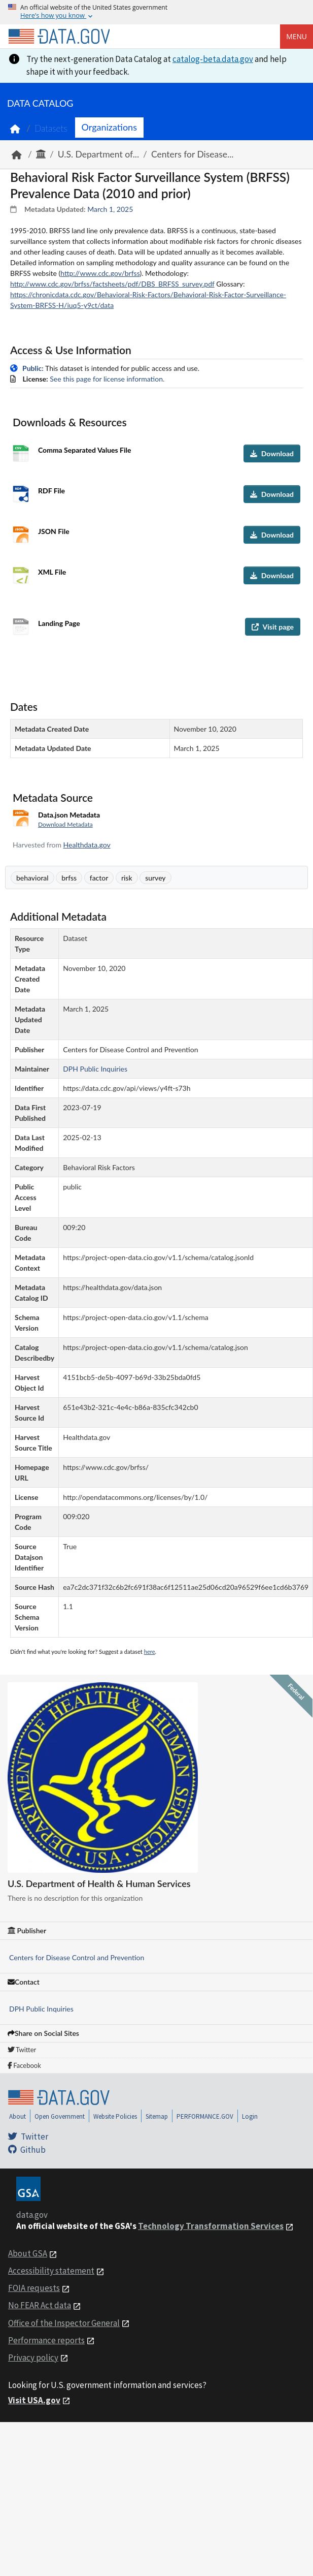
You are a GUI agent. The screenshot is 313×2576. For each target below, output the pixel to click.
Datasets (50, 128)
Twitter (22, 2050)
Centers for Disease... (192, 154)
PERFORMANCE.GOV (205, 2116)
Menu (296, 36)
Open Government (59, 2116)
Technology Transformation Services (211, 2226)
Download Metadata (65, 824)
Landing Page (59, 623)
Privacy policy (33, 2357)
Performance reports (46, 2340)
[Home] (59, 36)
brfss (69, 877)
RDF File (51, 490)
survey (155, 877)
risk (126, 877)
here (149, 1651)
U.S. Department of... (98, 154)
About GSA (27, 2253)
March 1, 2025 (110, 209)
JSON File (53, 531)
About (17, 2116)
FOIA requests (34, 2288)
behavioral (32, 877)
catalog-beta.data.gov (212, 59)
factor (99, 877)
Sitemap (157, 2116)
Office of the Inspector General (64, 2323)
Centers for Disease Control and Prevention (76, 1957)
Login (250, 2116)
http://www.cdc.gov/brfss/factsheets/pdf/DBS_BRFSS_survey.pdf (112, 283)
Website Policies (115, 2116)
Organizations (109, 127)
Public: (33, 368)
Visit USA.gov (34, 2400)
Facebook (24, 2065)
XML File (52, 572)
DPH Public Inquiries (41, 2008)
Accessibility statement (51, 2270)
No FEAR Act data (39, 2305)
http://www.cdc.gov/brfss (100, 273)
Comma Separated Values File (84, 450)
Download (272, 453)
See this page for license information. (107, 378)
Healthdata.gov (87, 844)
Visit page (273, 626)
